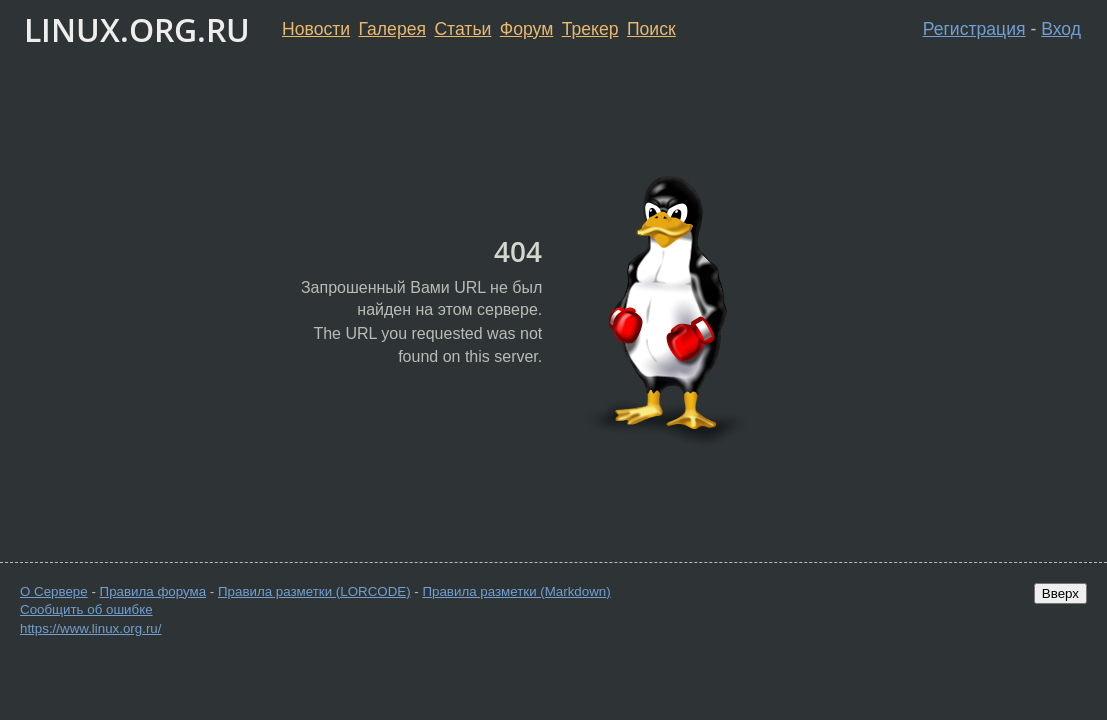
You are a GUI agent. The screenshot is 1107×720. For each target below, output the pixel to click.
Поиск (651, 29)
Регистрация (974, 29)
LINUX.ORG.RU (137, 29)
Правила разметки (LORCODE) (314, 591)
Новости (316, 29)
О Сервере (54, 591)
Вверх (1060, 593)
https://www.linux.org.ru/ (90, 628)
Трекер (590, 29)
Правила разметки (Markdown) (516, 591)
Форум (526, 29)
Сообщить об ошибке (86, 609)
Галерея (392, 29)
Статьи (462, 29)
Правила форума (153, 591)
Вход (1061, 29)
